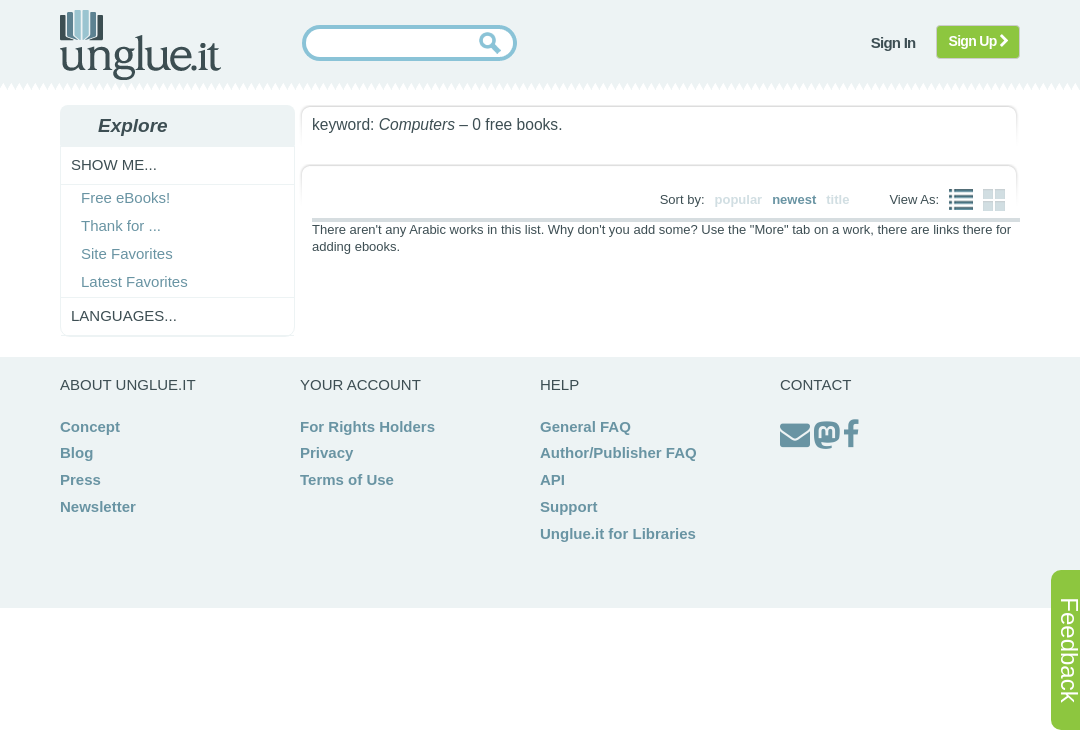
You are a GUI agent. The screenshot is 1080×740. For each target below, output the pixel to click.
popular (739, 199)
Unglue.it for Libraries (618, 533)
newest (794, 199)
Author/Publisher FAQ (618, 452)
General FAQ (585, 426)
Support (569, 506)
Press (80, 479)
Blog (76, 452)
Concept (90, 426)
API (552, 479)
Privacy (326, 452)
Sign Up (978, 41)
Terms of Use (347, 479)
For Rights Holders (367, 426)
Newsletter (98, 506)
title (837, 199)
